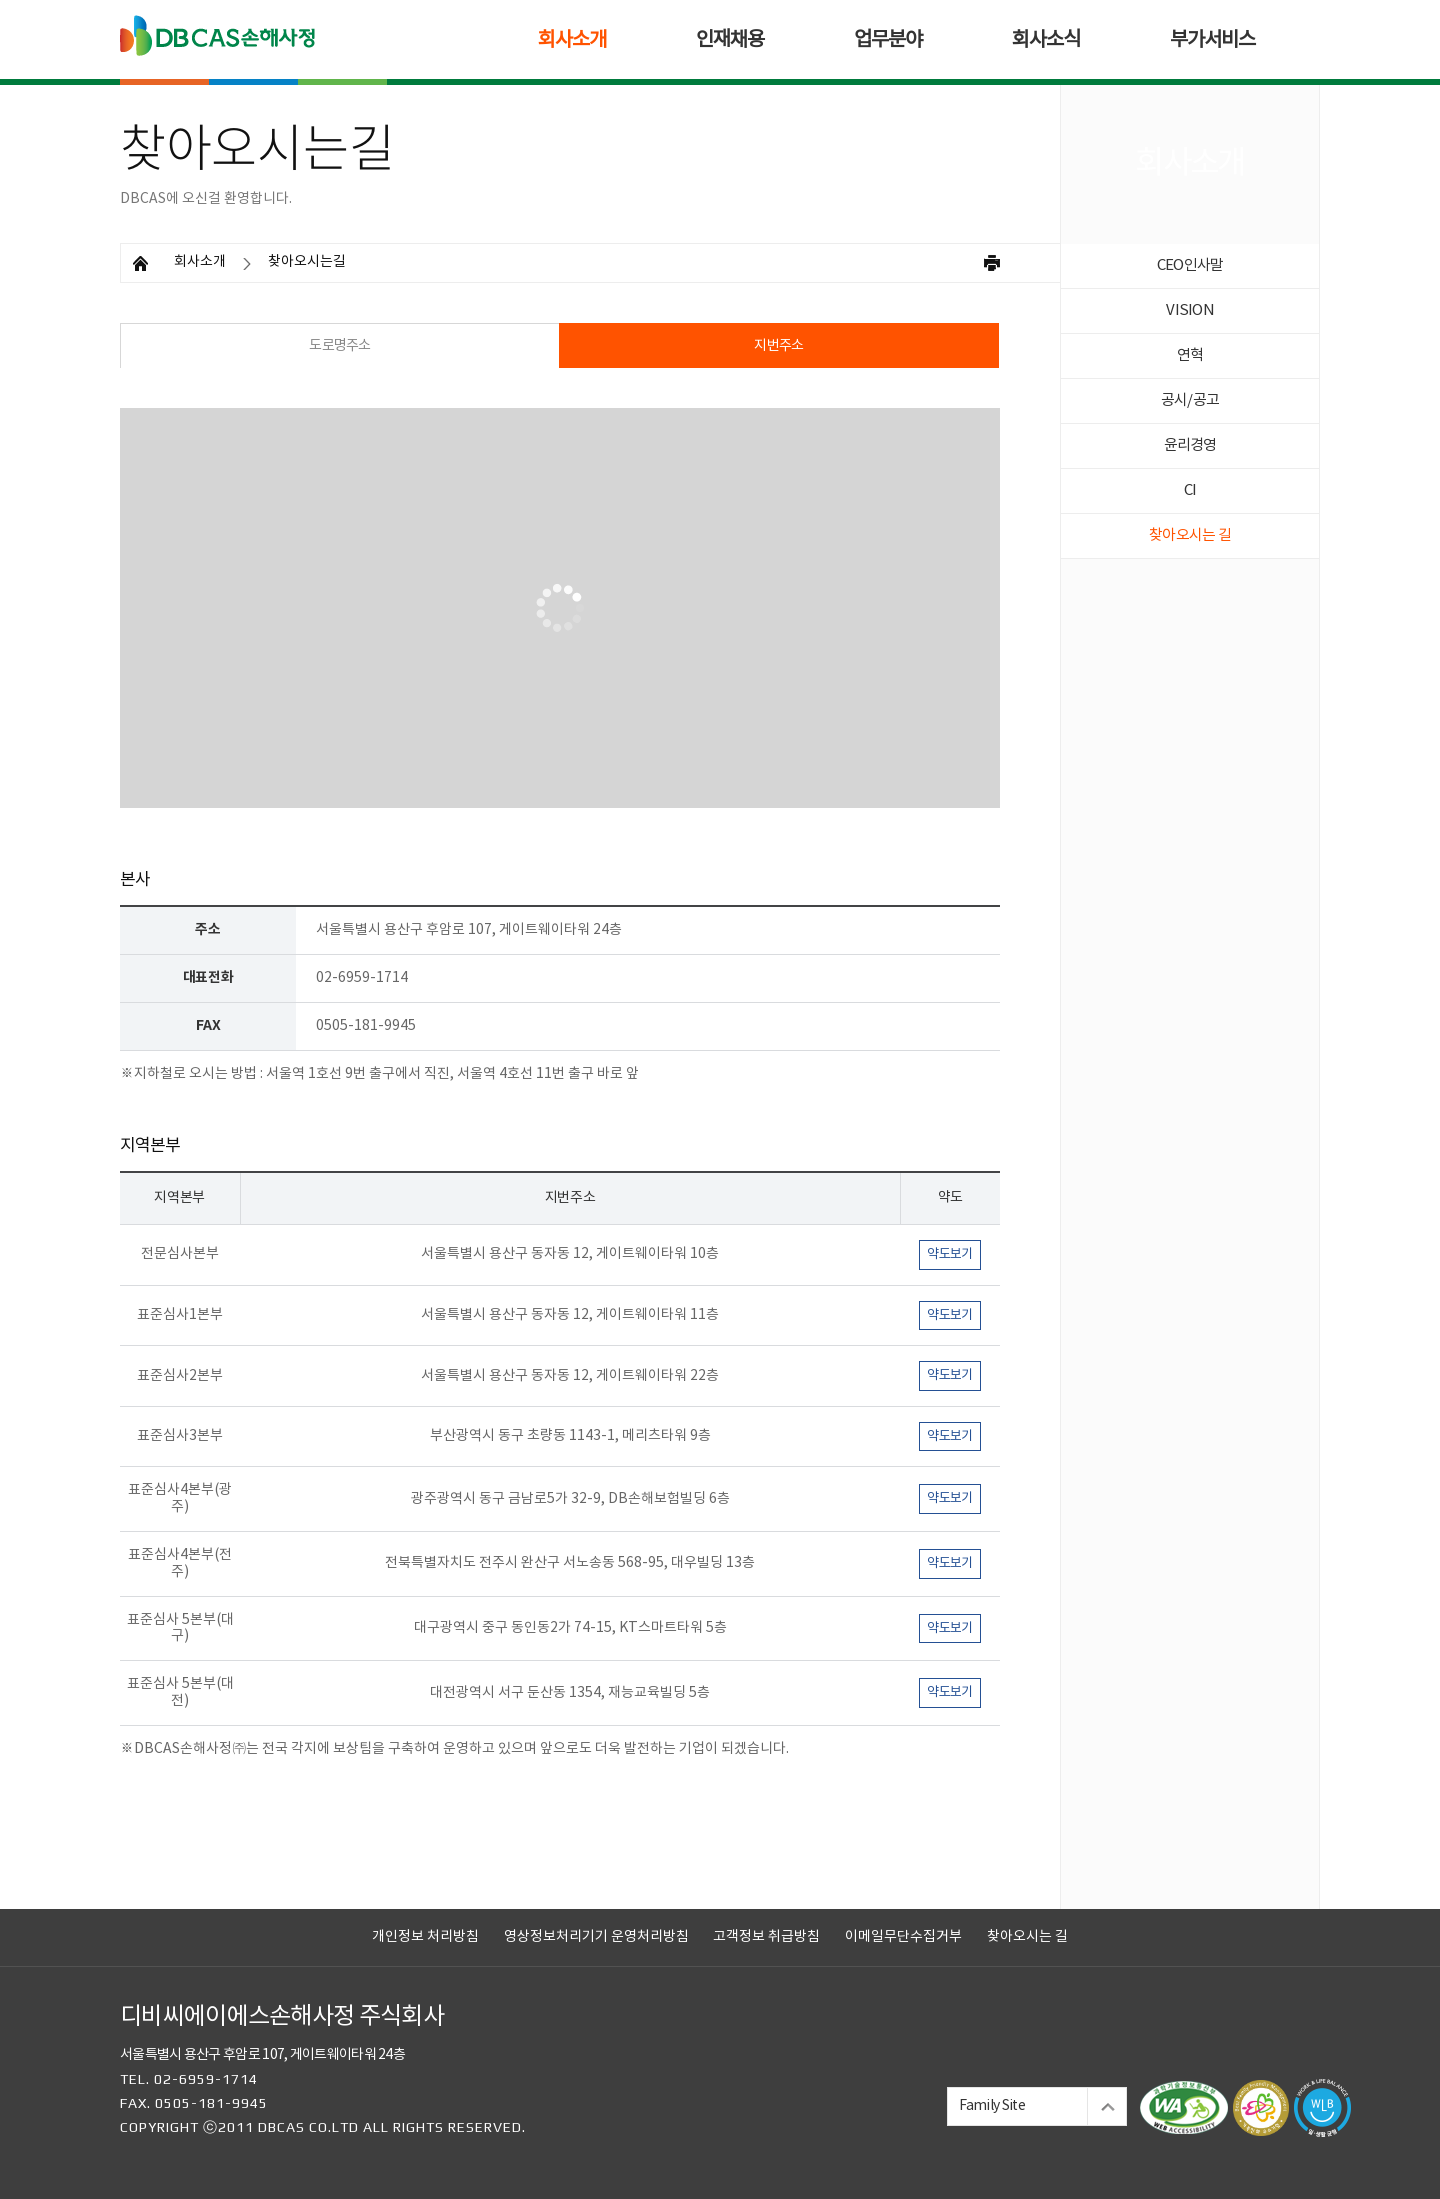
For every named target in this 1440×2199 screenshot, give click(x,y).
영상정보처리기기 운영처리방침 (596, 1937)
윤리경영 (1190, 445)
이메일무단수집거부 (903, 1937)
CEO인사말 (1190, 265)
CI (1190, 490)
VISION (1190, 310)
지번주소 (778, 346)
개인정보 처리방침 (425, 1937)
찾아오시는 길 (1190, 535)
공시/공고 (1190, 400)
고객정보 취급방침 (766, 1937)
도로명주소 (340, 346)
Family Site (992, 2106)
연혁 (1190, 355)
